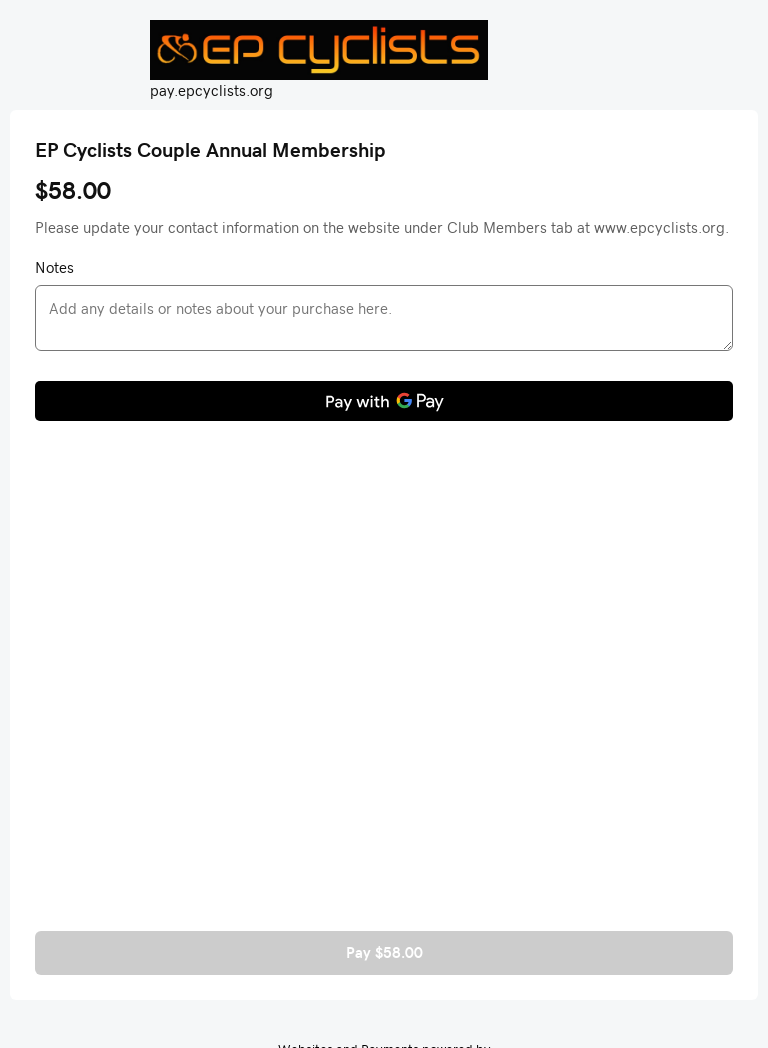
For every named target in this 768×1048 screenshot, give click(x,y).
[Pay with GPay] (384, 401)
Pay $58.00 (384, 952)
